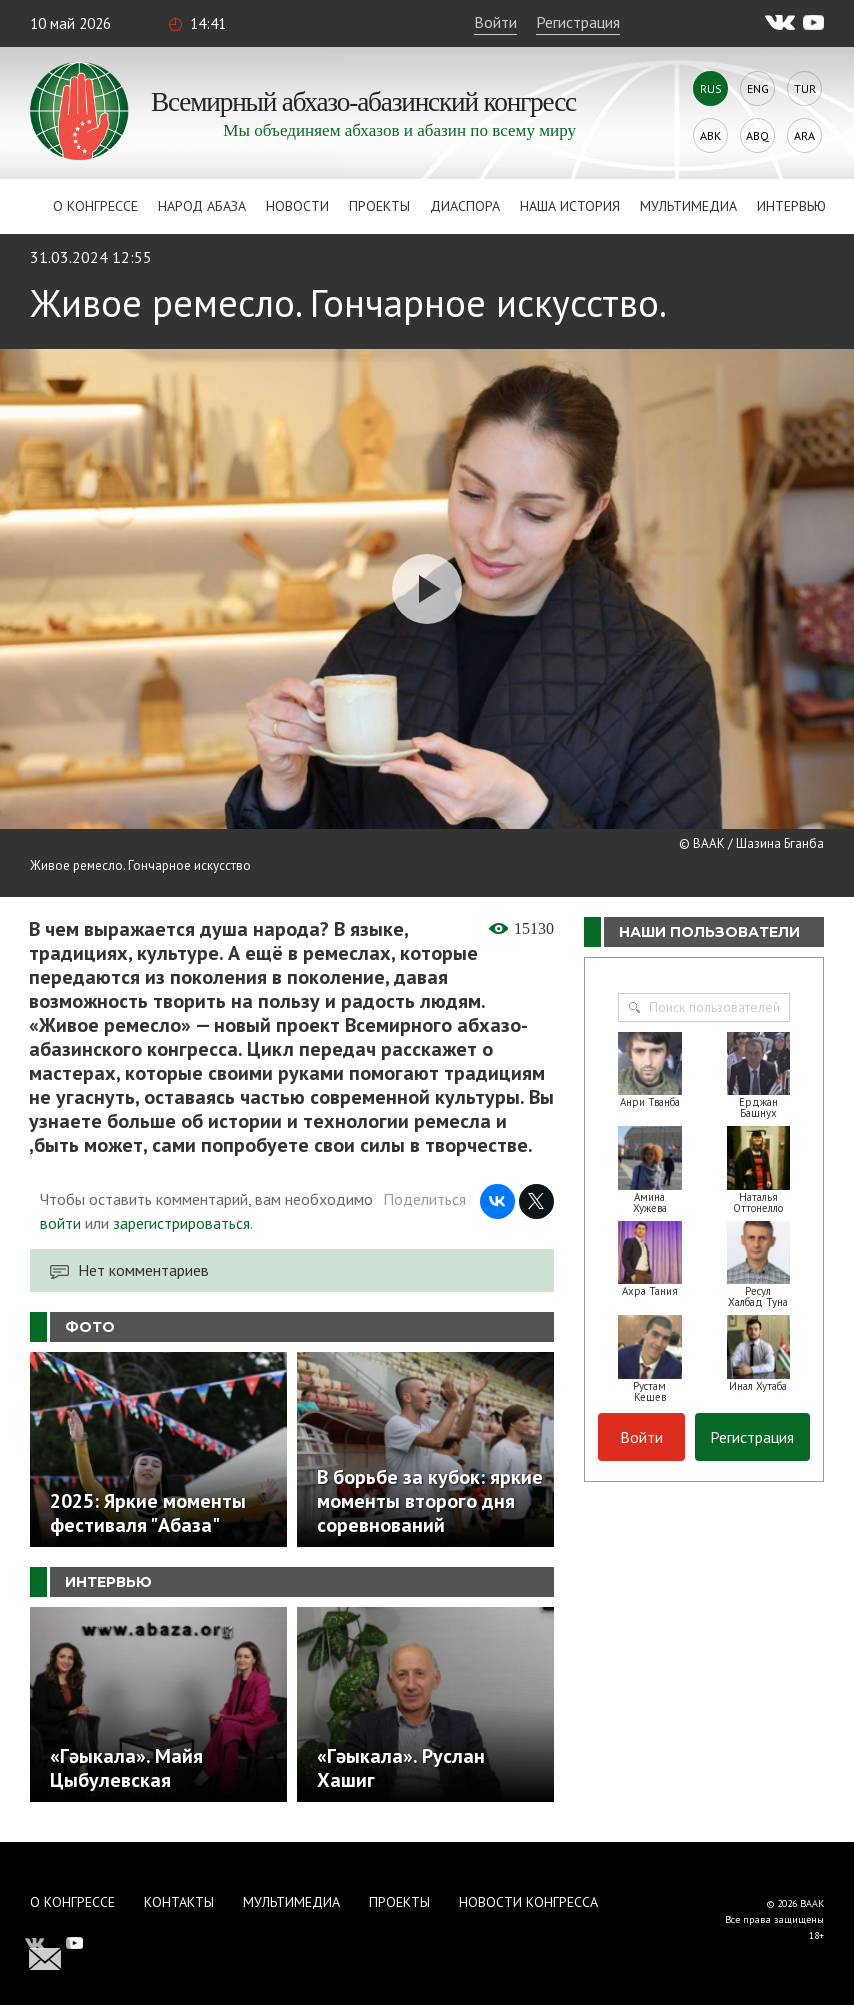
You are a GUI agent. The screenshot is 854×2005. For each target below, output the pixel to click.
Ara (804, 135)
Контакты (179, 1902)
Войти (495, 22)
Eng (758, 88)
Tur (805, 88)
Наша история (570, 206)
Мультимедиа (688, 206)
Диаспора (465, 206)
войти (60, 1223)
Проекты (379, 206)
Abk (710, 135)
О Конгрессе (95, 206)
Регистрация (578, 22)
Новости (297, 206)
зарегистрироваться (181, 1223)
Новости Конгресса (528, 1902)
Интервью (791, 206)
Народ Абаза (202, 206)
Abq (757, 135)
